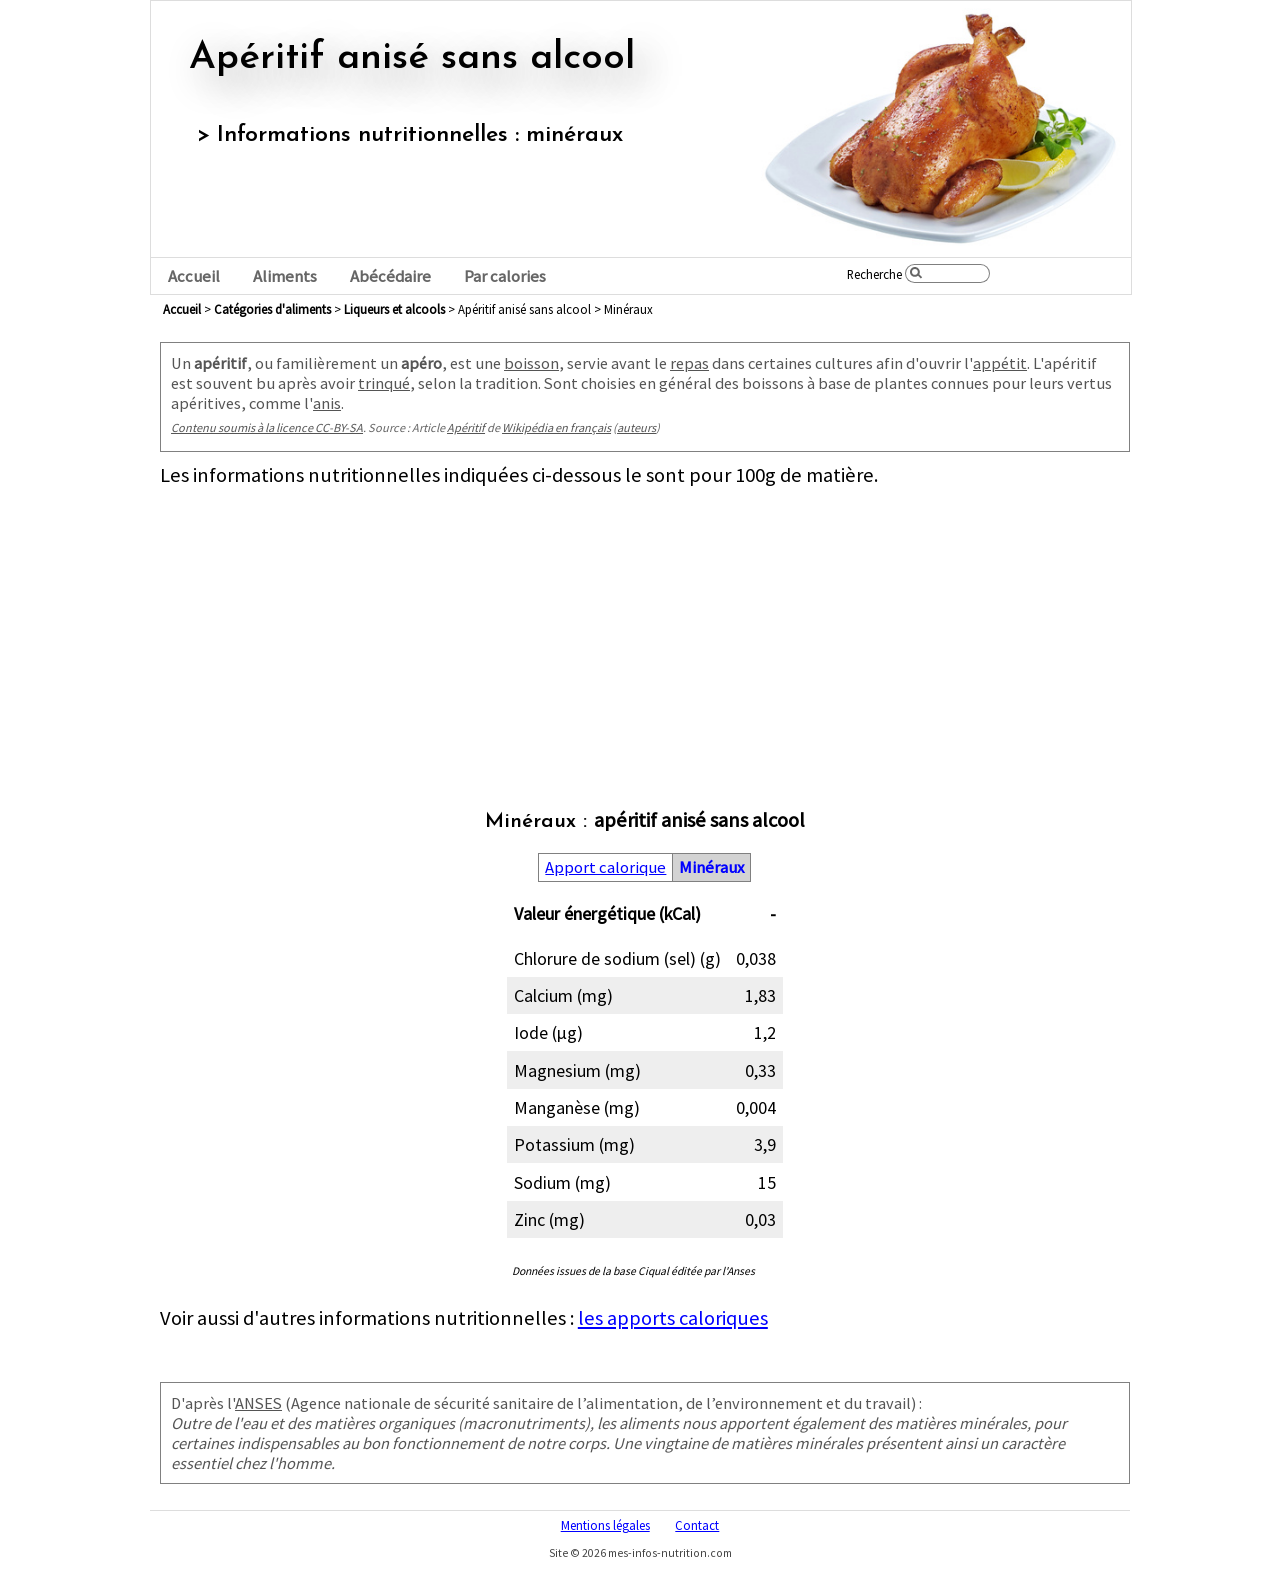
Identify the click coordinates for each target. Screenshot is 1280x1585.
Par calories (505, 276)
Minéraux (711, 867)
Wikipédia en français (556, 427)
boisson (531, 363)
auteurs (636, 427)
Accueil (194, 276)
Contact (697, 1525)
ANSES (258, 1403)
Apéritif (466, 427)
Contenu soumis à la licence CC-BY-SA (267, 427)
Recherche (874, 274)
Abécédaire (390, 276)
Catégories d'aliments (272, 309)
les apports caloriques (673, 1318)
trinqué (384, 383)
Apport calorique (605, 867)
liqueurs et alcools (394, 309)
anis (327, 403)
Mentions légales (605, 1525)
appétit (1000, 363)
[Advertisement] (645, 628)
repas (689, 363)
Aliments (285, 276)
